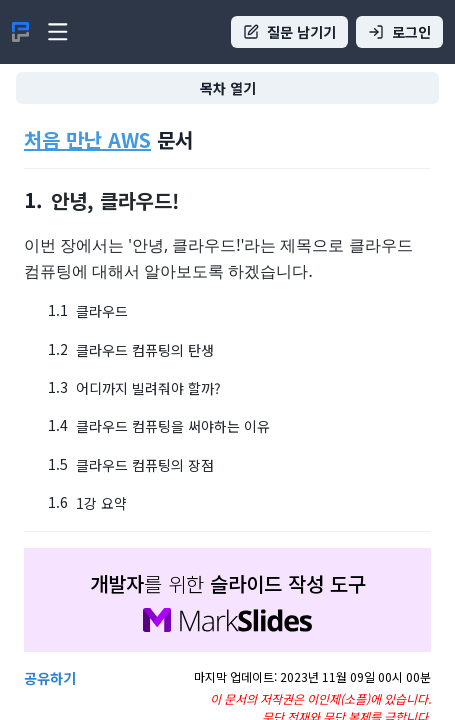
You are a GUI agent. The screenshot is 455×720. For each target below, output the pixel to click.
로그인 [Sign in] (399, 32)
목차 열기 (228, 88)
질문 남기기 (289, 32)
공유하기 (50, 678)
